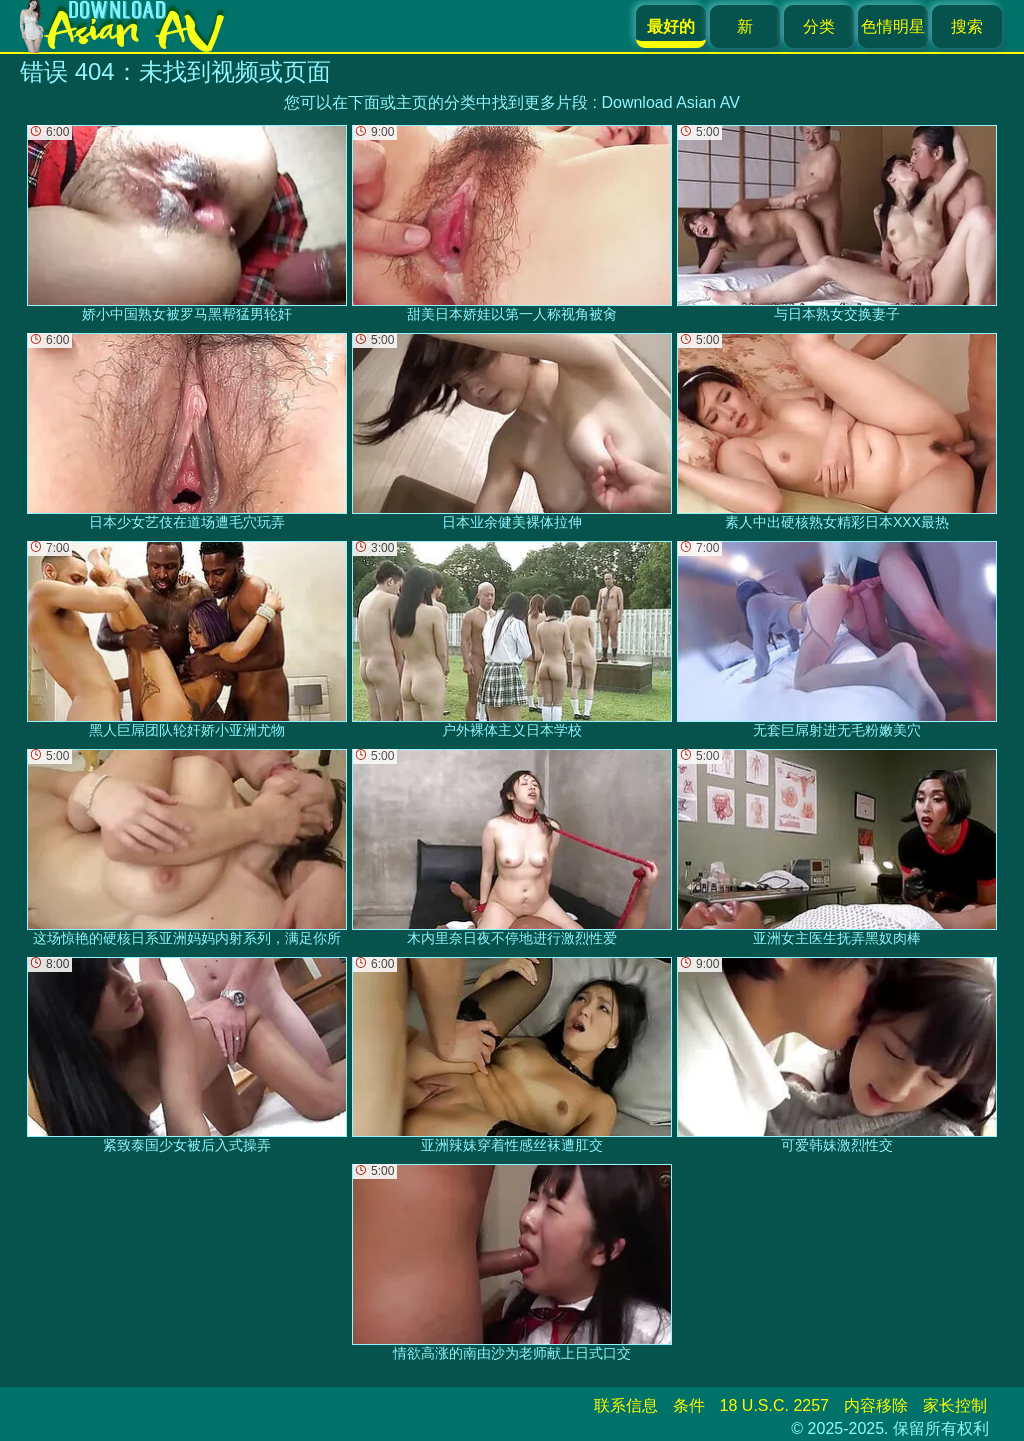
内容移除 (876, 1405)
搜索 (967, 26)
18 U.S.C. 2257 (774, 1405)
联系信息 (626, 1405)
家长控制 (955, 1405)
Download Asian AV (670, 102)
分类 (819, 26)
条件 (689, 1405)
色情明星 (893, 26)
